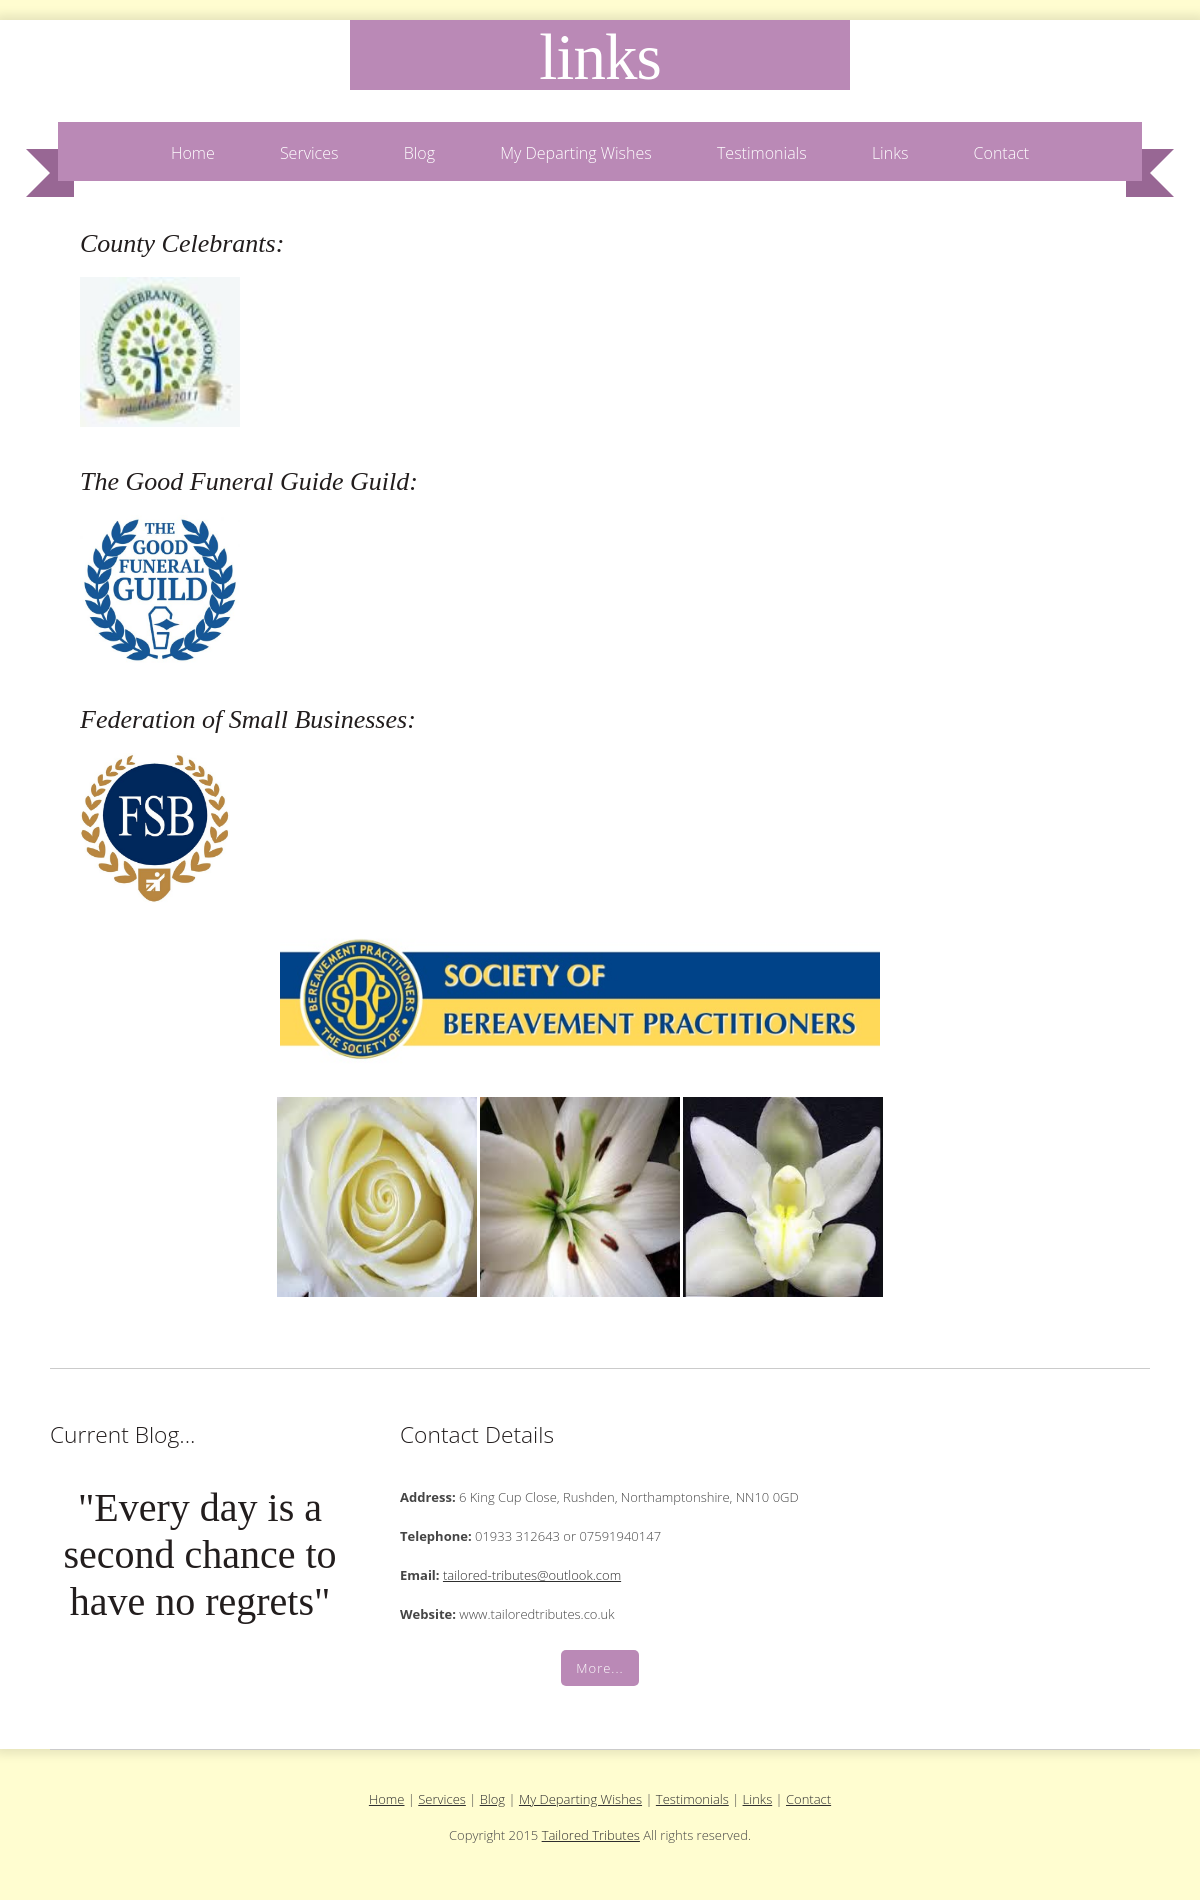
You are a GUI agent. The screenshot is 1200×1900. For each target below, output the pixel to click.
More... (599, 1668)
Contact (1002, 153)
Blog (419, 153)
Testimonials (762, 153)
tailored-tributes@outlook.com (532, 1575)
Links (599, 57)
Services (309, 153)
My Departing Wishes (576, 153)
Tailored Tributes (591, 1835)
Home (193, 153)
